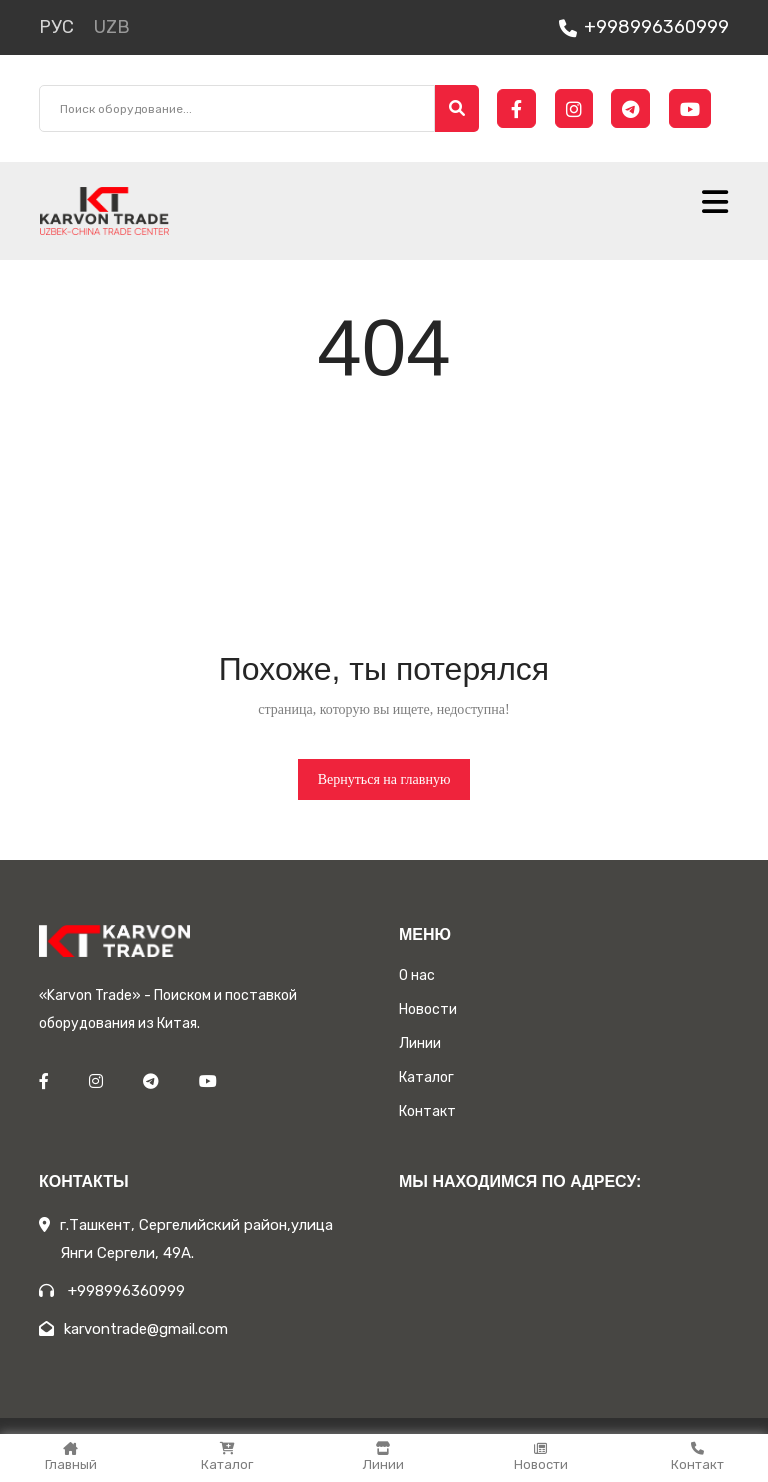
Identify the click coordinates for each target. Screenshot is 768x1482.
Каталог (227, 1457)
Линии (383, 1457)
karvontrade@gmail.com (133, 1329)
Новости (541, 1457)
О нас (417, 975)
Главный (71, 1457)
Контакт (697, 1457)
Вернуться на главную (384, 779)
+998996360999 (644, 27)
